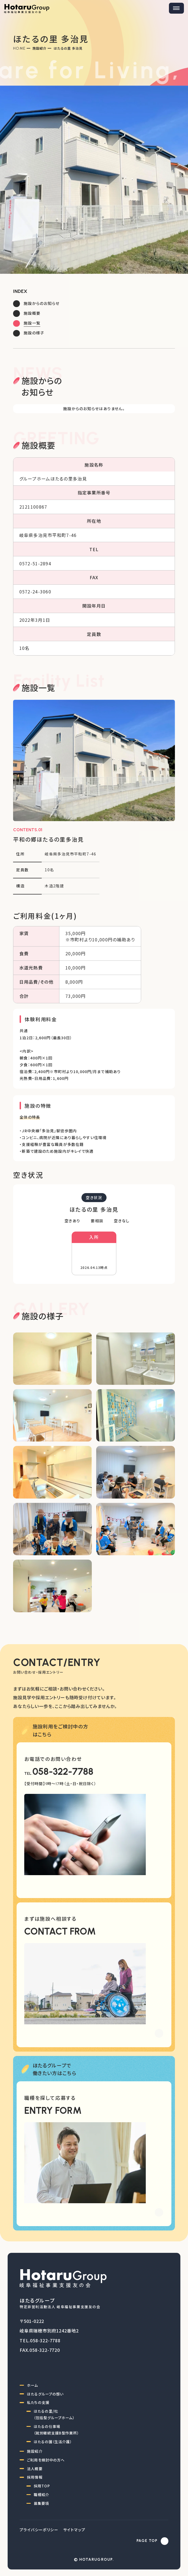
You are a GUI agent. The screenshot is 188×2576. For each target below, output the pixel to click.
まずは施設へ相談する (50, 1918)
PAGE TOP (147, 2540)
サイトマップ (74, 2529)
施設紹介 (39, 48)
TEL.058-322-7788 (40, 2340)
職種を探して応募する (50, 2097)
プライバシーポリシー (39, 2529)
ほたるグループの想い (45, 2394)
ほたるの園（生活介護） (53, 2441)
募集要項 (41, 2503)
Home (19, 48)
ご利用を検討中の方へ (46, 2460)
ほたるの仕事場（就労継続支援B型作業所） (56, 2430)
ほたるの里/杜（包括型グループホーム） (54, 2414)
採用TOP (42, 2485)
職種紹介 (41, 2494)
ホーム (32, 2385)
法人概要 (34, 2468)
